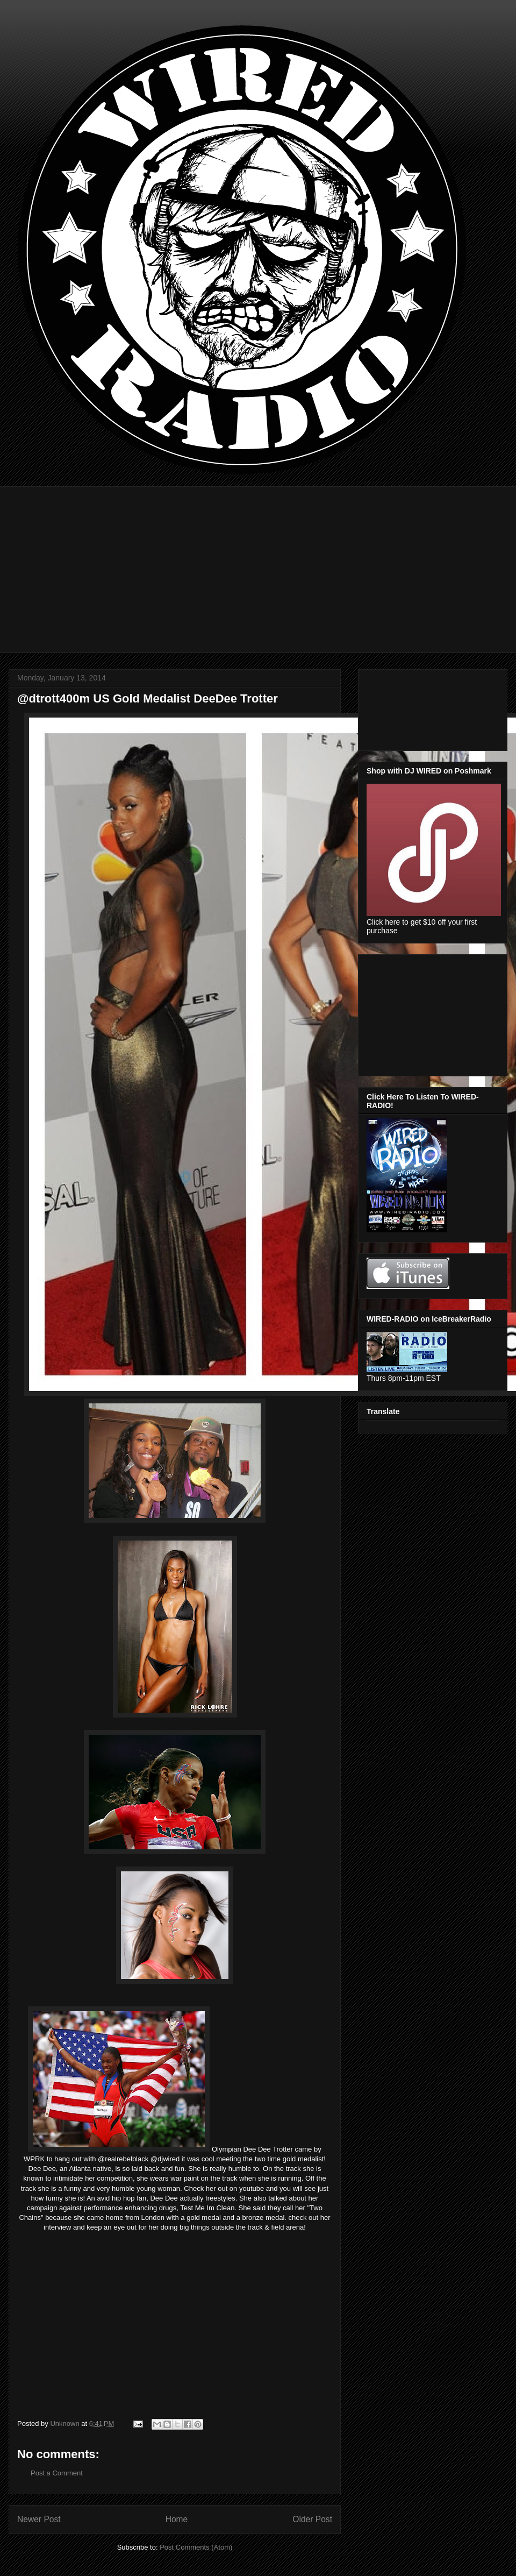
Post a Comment (57, 2473)
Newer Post (39, 2519)
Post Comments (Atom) (196, 2547)
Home (177, 2519)
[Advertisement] (266, 561)
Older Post (312, 2519)
